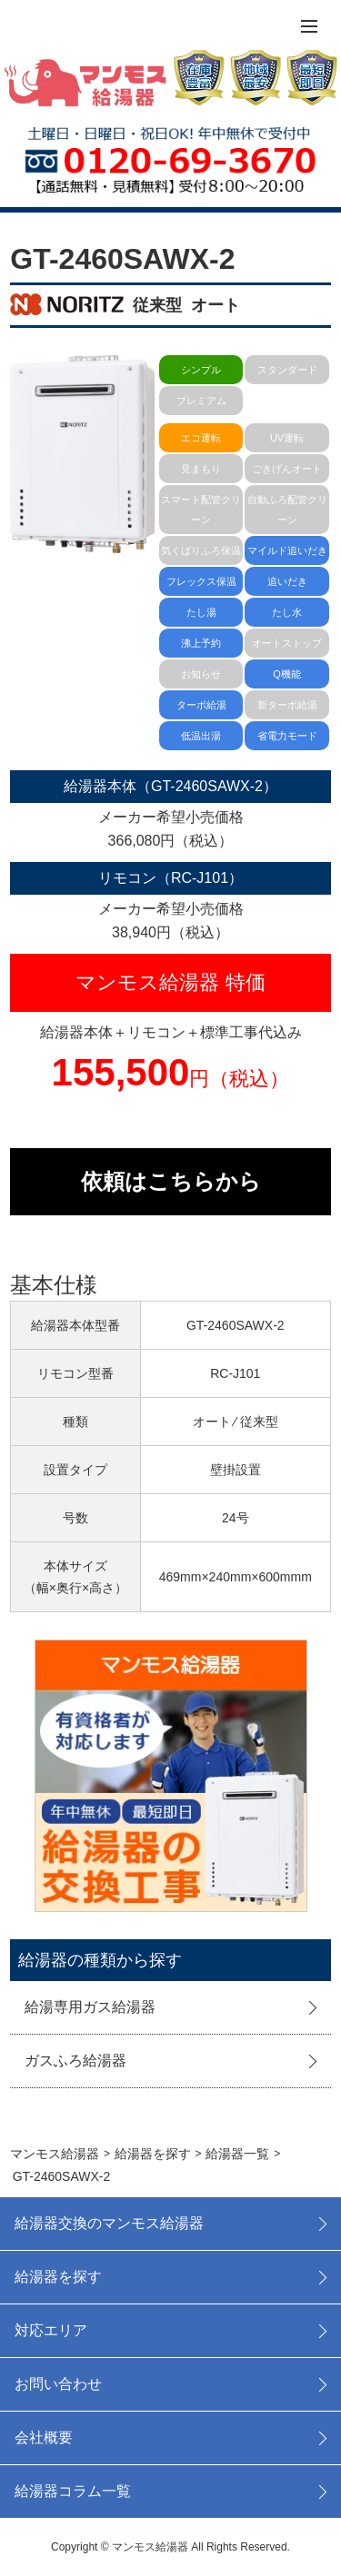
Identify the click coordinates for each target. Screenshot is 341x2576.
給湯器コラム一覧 (73, 2491)
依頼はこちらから (171, 1181)
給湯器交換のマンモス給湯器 (109, 2223)
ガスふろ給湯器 (75, 2060)
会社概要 (44, 2437)
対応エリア (51, 2330)
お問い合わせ (58, 2384)
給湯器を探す (58, 2276)
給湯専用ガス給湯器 (90, 2007)
